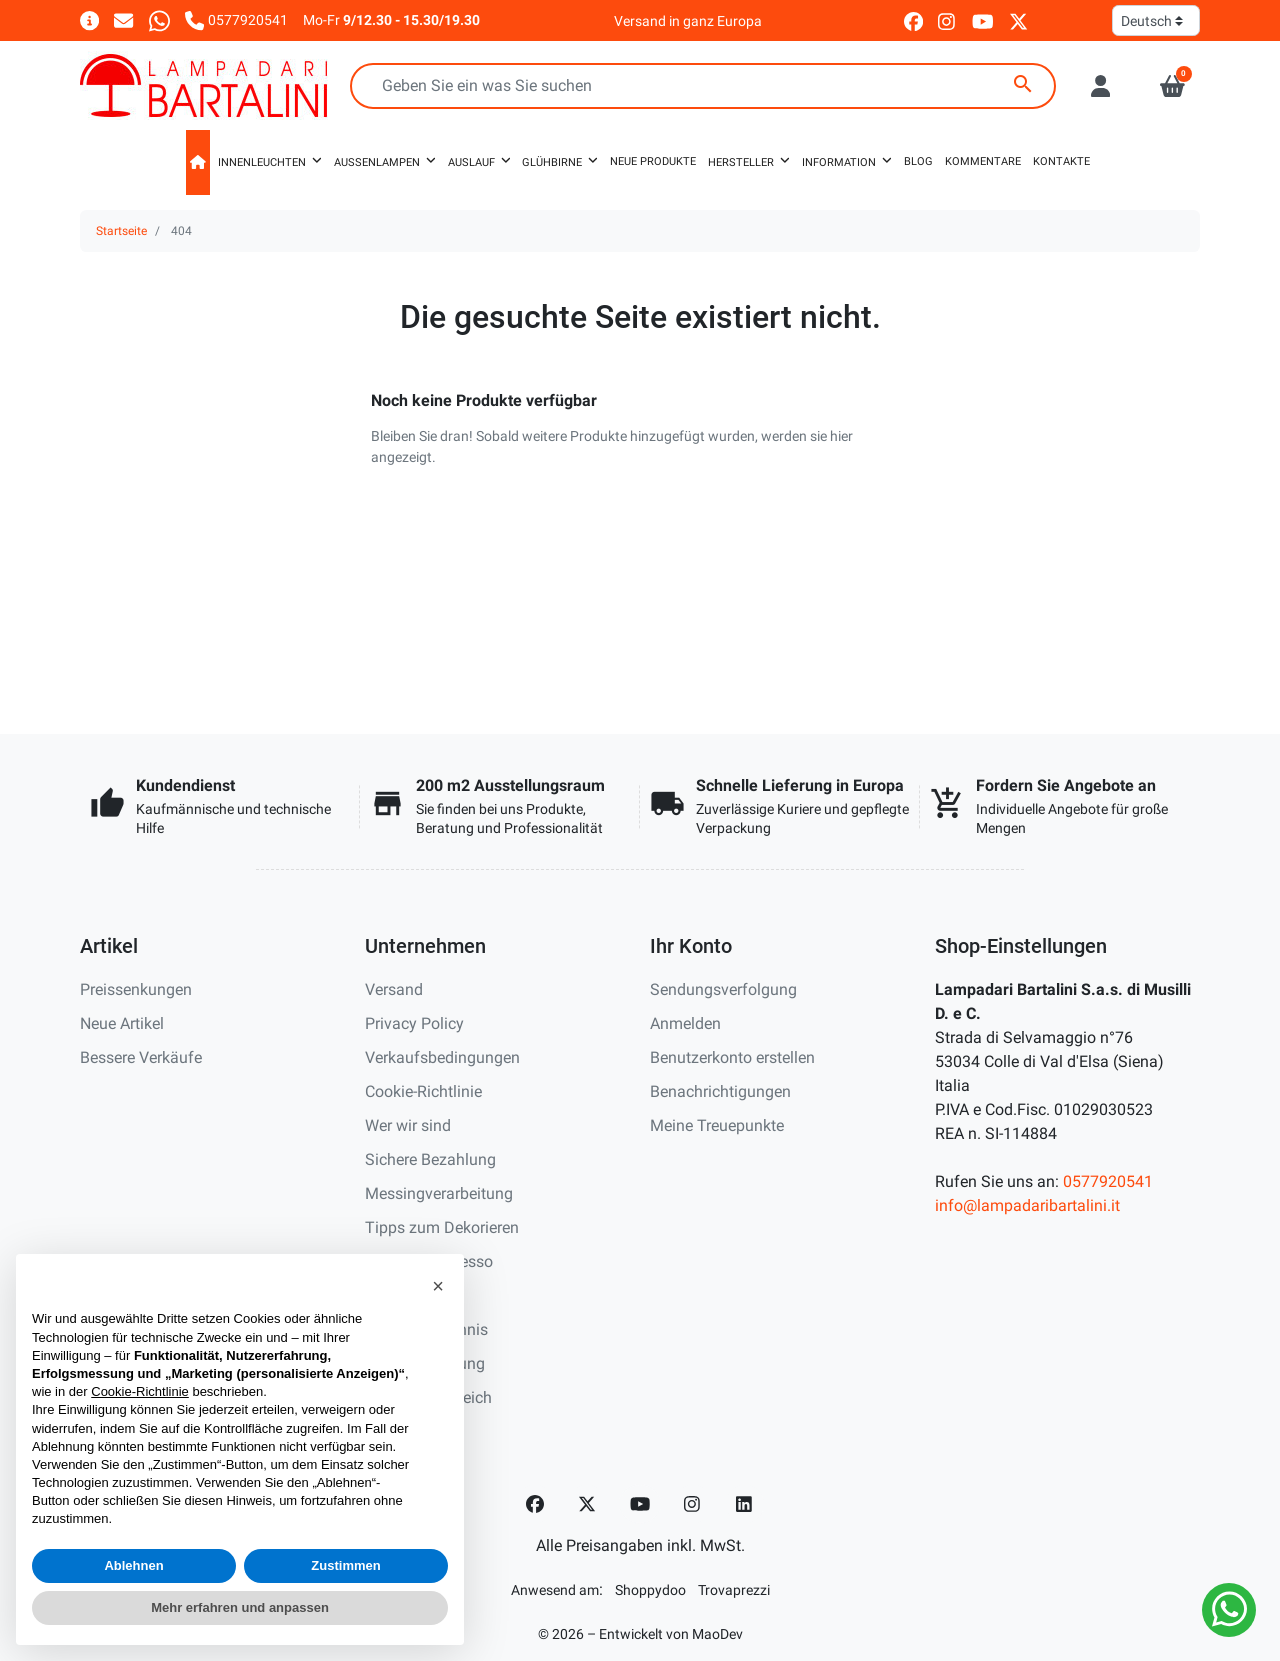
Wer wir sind (408, 1125)
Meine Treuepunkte (717, 1125)
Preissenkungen (136, 989)
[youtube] (983, 20)
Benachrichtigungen (720, 1091)
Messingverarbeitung (439, 1193)
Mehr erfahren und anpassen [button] (240, 1607)
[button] (1172, 86)
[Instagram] (693, 1504)
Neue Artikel (122, 1023)
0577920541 (1108, 1181)
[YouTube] (640, 1504)
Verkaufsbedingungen (442, 1057)
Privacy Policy (414, 1023)
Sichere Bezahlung (430, 1159)
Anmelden (685, 1023)
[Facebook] (535, 1504)
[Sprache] (1156, 20)
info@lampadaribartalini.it (1027, 1205)
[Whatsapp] (159, 19)
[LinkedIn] (745, 1504)
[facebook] (913, 20)
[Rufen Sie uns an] (236, 19)
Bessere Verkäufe (141, 1057)
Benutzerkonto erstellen (732, 1057)
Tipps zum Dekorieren (442, 1227)
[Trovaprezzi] (734, 1589)
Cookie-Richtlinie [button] (140, 1391)
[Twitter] (587, 1504)
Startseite (121, 231)
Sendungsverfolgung (723, 989)
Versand (394, 989)
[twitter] (1018, 20)
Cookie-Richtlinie (423, 1091)
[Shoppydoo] (650, 1589)
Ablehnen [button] (133, 1565)
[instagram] (947, 20)
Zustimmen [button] (345, 1565)
